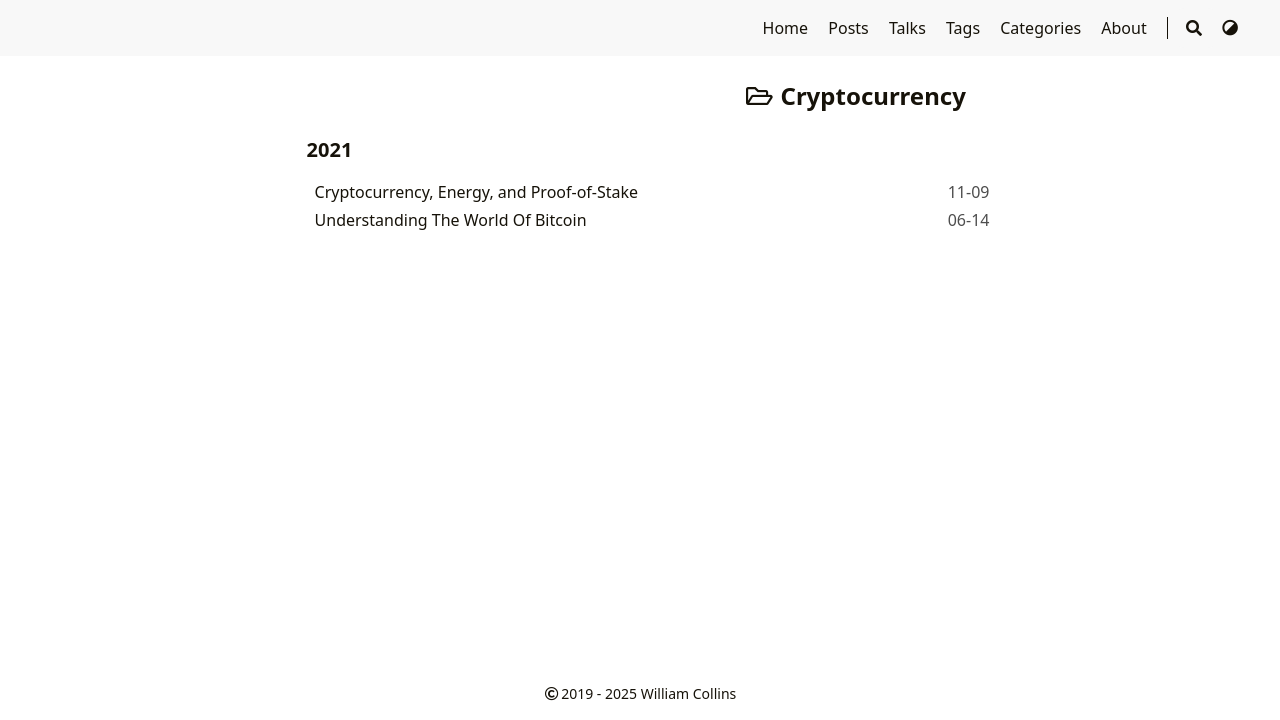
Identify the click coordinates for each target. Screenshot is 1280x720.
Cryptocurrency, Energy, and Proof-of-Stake (477, 192)
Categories (1042, 28)
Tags (965, 28)
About (1126, 28)
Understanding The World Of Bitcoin (451, 220)
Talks (909, 28)
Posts (850, 28)
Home (788, 28)
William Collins (689, 693)
